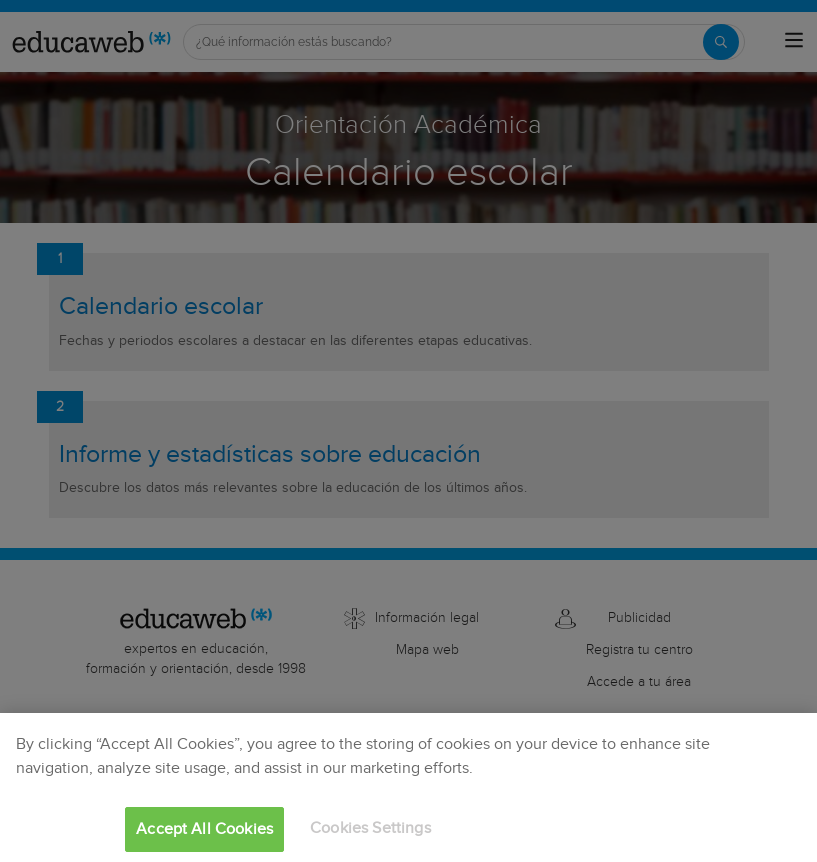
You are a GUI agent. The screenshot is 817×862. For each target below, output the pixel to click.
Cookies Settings (370, 828)
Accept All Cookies (204, 829)
